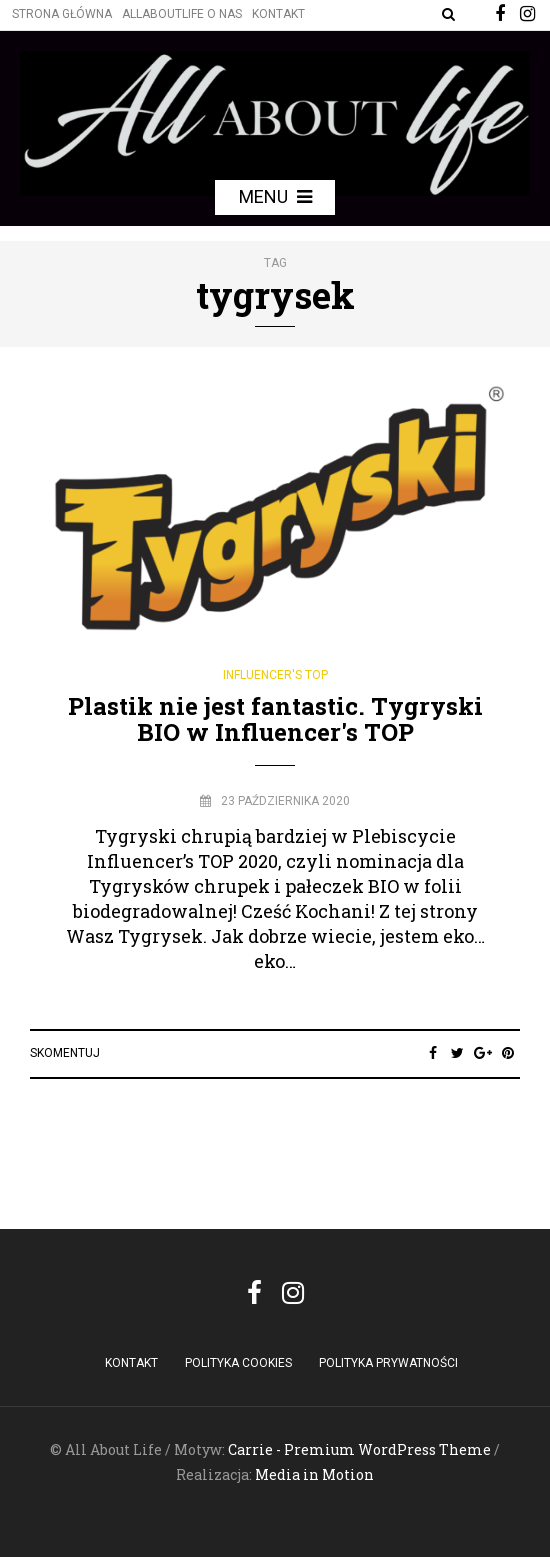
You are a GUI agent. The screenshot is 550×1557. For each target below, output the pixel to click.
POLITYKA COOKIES (238, 1363)
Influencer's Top (275, 675)
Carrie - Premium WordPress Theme (359, 1449)
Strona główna (62, 14)
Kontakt (278, 14)
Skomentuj (65, 1053)
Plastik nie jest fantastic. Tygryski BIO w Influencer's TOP (275, 719)
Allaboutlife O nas (182, 14)
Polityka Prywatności (388, 1363)
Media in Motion (314, 1474)
